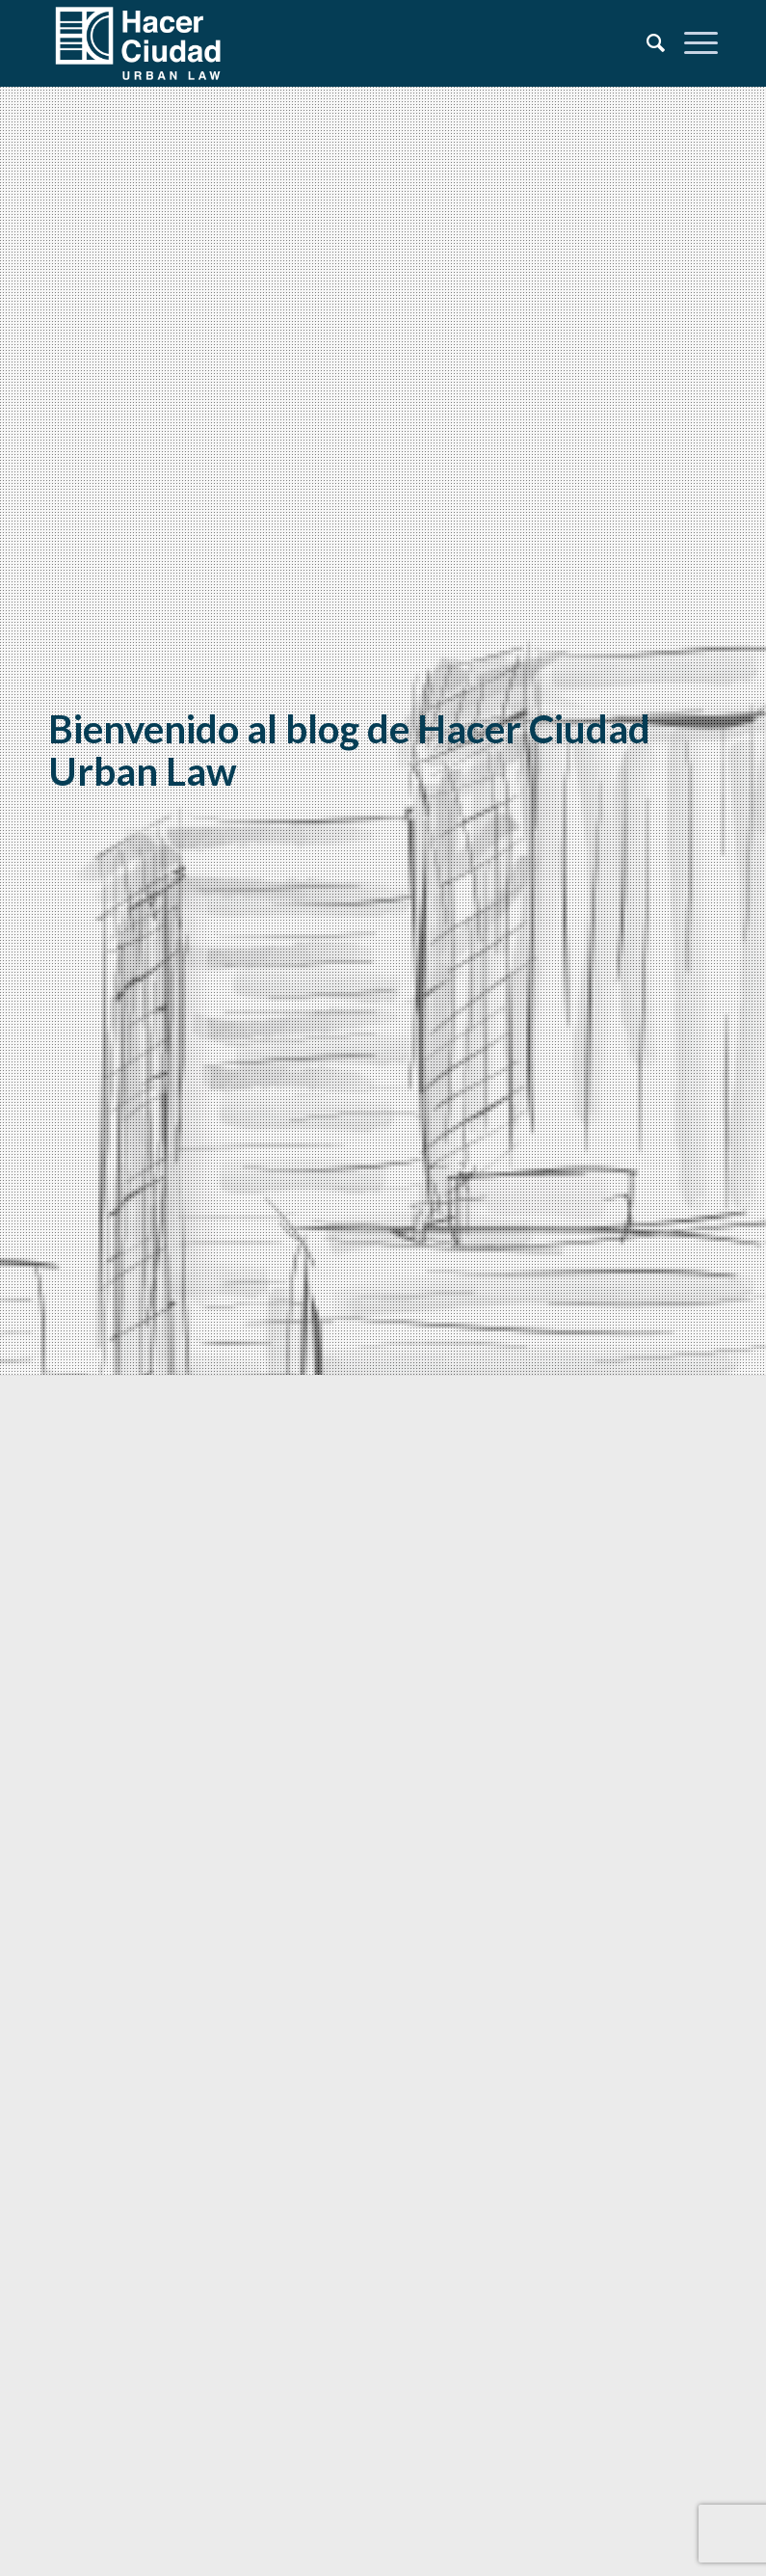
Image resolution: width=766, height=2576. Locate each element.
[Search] (646, 43)
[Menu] (691, 43)
